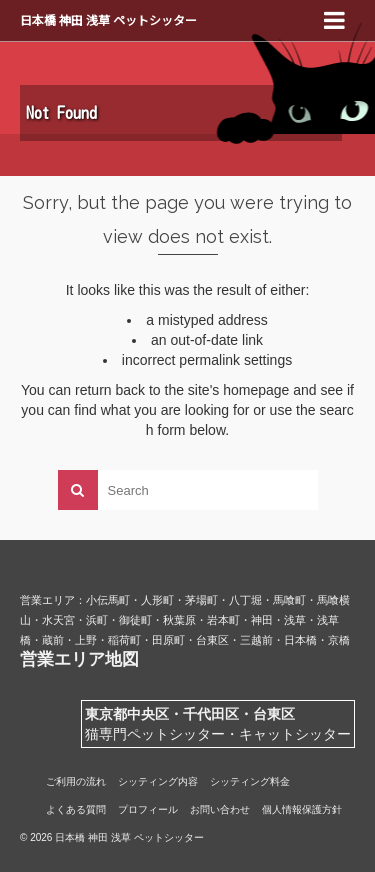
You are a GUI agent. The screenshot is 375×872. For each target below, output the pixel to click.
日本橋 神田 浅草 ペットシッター (108, 19)
